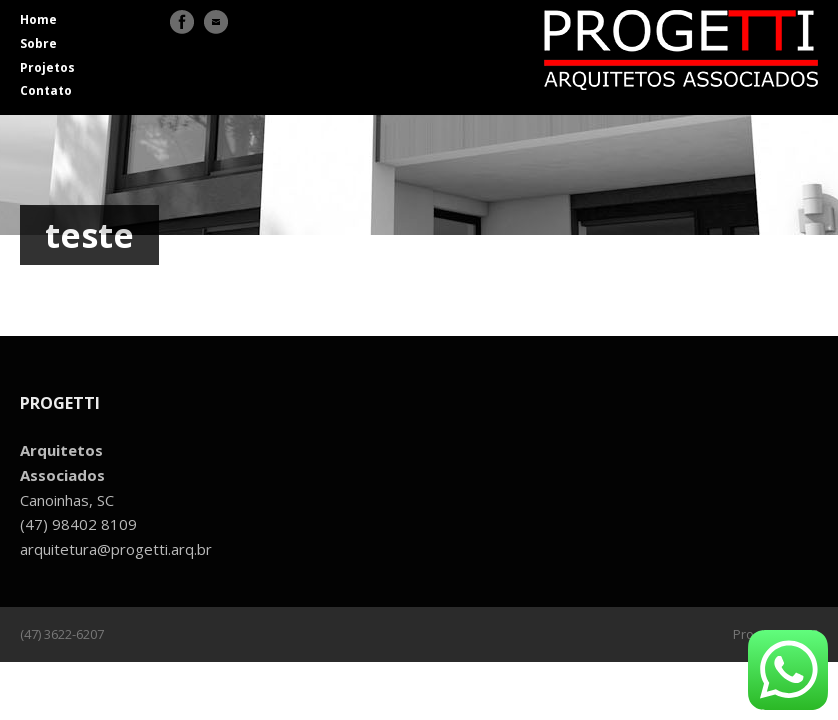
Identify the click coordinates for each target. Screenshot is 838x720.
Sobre (38, 43)
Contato (46, 90)
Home (38, 19)
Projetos (47, 67)
